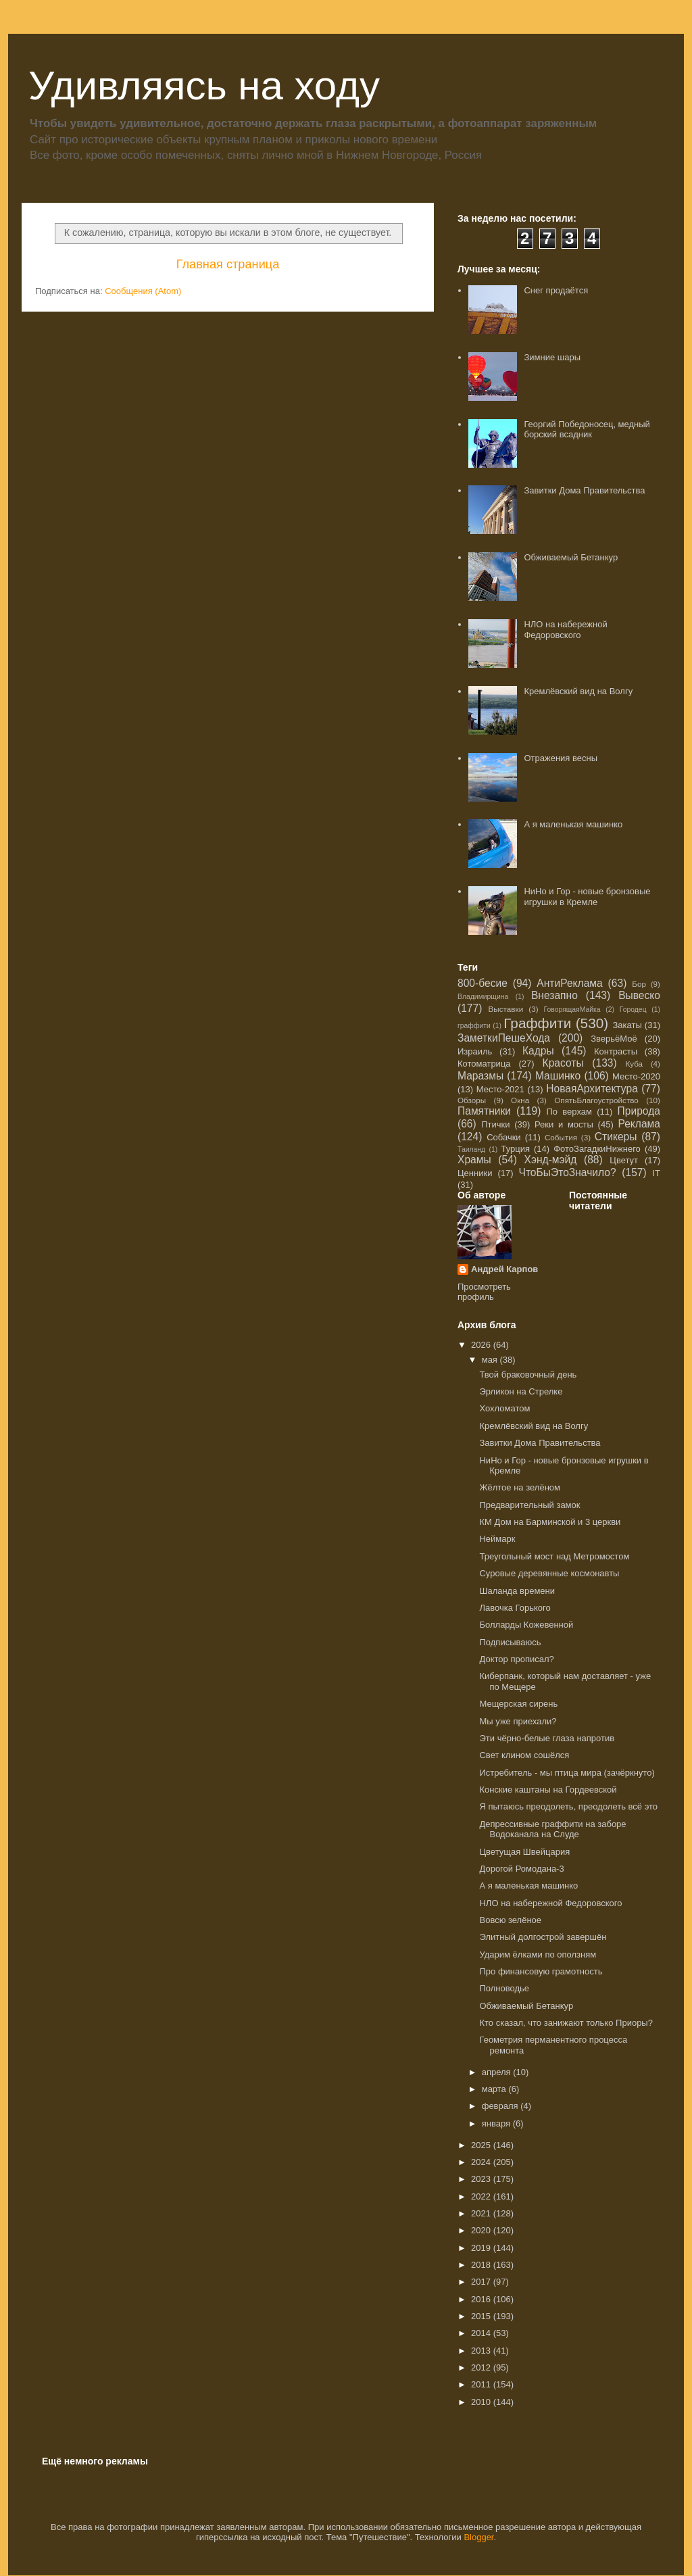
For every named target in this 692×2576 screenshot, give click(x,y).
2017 (482, 2282)
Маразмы (480, 1076)
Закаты (626, 1025)
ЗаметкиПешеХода (504, 1038)
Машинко (557, 1076)
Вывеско (639, 995)
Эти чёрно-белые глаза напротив (546, 1738)
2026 (482, 1345)
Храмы (474, 1159)
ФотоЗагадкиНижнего (597, 1149)
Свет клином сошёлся (524, 1755)
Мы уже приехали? (517, 1721)
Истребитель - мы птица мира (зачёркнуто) (566, 1773)
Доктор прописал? (516, 1659)
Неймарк (497, 1539)
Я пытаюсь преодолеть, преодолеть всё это (568, 1806)
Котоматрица (484, 1064)
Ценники (475, 1173)
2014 (482, 2333)
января (497, 2123)
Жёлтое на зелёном (519, 1487)
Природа (639, 1111)
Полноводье (504, 1988)
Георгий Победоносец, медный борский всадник (586, 429)
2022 (482, 2196)
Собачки (503, 1137)
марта (495, 2089)
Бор (639, 983)
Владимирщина (483, 996)
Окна (520, 1100)
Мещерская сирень (518, 1704)
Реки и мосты (564, 1124)
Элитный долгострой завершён (542, 1937)
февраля (501, 2106)
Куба (634, 1063)
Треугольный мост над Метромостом (554, 1556)
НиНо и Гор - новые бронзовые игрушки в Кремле (587, 896)
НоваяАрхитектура (592, 1088)
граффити (474, 1025)
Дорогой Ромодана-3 (521, 1869)
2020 (482, 2230)
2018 (482, 2265)
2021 (482, 2213)
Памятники (484, 1111)
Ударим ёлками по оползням (537, 1954)
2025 (482, 2145)
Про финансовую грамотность (540, 1971)
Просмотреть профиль (484, 1292)
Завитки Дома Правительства (584, 490)
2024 (482, 2162)
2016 (482, 2299)
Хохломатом (504, 1408)
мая (491, 1360)
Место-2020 (636, 1076)
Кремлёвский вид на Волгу (578, 691)
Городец (633, 1009)
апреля (498, 2072)
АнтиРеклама (569, 983)
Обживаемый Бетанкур (571, 557)
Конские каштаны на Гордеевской (547, 1789)
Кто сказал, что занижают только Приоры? (565, 2023)
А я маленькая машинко (573, 824)
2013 (482, 2351)
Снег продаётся (556, 290)
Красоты (563, 1063)
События (561, 1137)
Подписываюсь (510, 1642)
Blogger (478, 2537)
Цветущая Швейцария (524, 1852)
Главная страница (228, 264)
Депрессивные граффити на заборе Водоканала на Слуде (552, 1829)
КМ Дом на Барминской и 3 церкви (549, 1522)
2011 (482, 2384)
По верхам (568, 1112)
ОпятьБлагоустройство (596, 1100)
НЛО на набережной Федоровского (565, 629)
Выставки (506, 1008)
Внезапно (554, 995)
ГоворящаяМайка (572, 1009)
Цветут (624, 1160)
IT (656, 1173)
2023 (482, 2179)
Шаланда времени (517, 1591)
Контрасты (615, 1051)
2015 (482, 2316)
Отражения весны (560, 758)
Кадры (538, 1050)
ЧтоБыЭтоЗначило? (567, 1172)
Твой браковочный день (527, 1374)
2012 (482, 2367)
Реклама (639, 1123)
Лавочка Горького (514, 1608)
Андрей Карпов (504, 1269)
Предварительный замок (529, 1505)
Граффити (537, 1023)
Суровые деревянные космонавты (549, 1573)
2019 (482, 2248)
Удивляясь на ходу (204, 85)
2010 (482, 2402)
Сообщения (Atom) (143, 291)
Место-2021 (500, 1089)
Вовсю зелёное (510, 1920)
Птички (495, 1124)
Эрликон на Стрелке (520, 1391)
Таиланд (471, 1149)
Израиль (475, 1051)
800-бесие (483, 983)
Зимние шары (552, 357)
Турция (515, 1149)
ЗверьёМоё (614, 1039)
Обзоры (472, 1100)
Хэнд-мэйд (550, 1159)
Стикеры (616, 1136)
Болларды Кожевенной (526, 1625)
